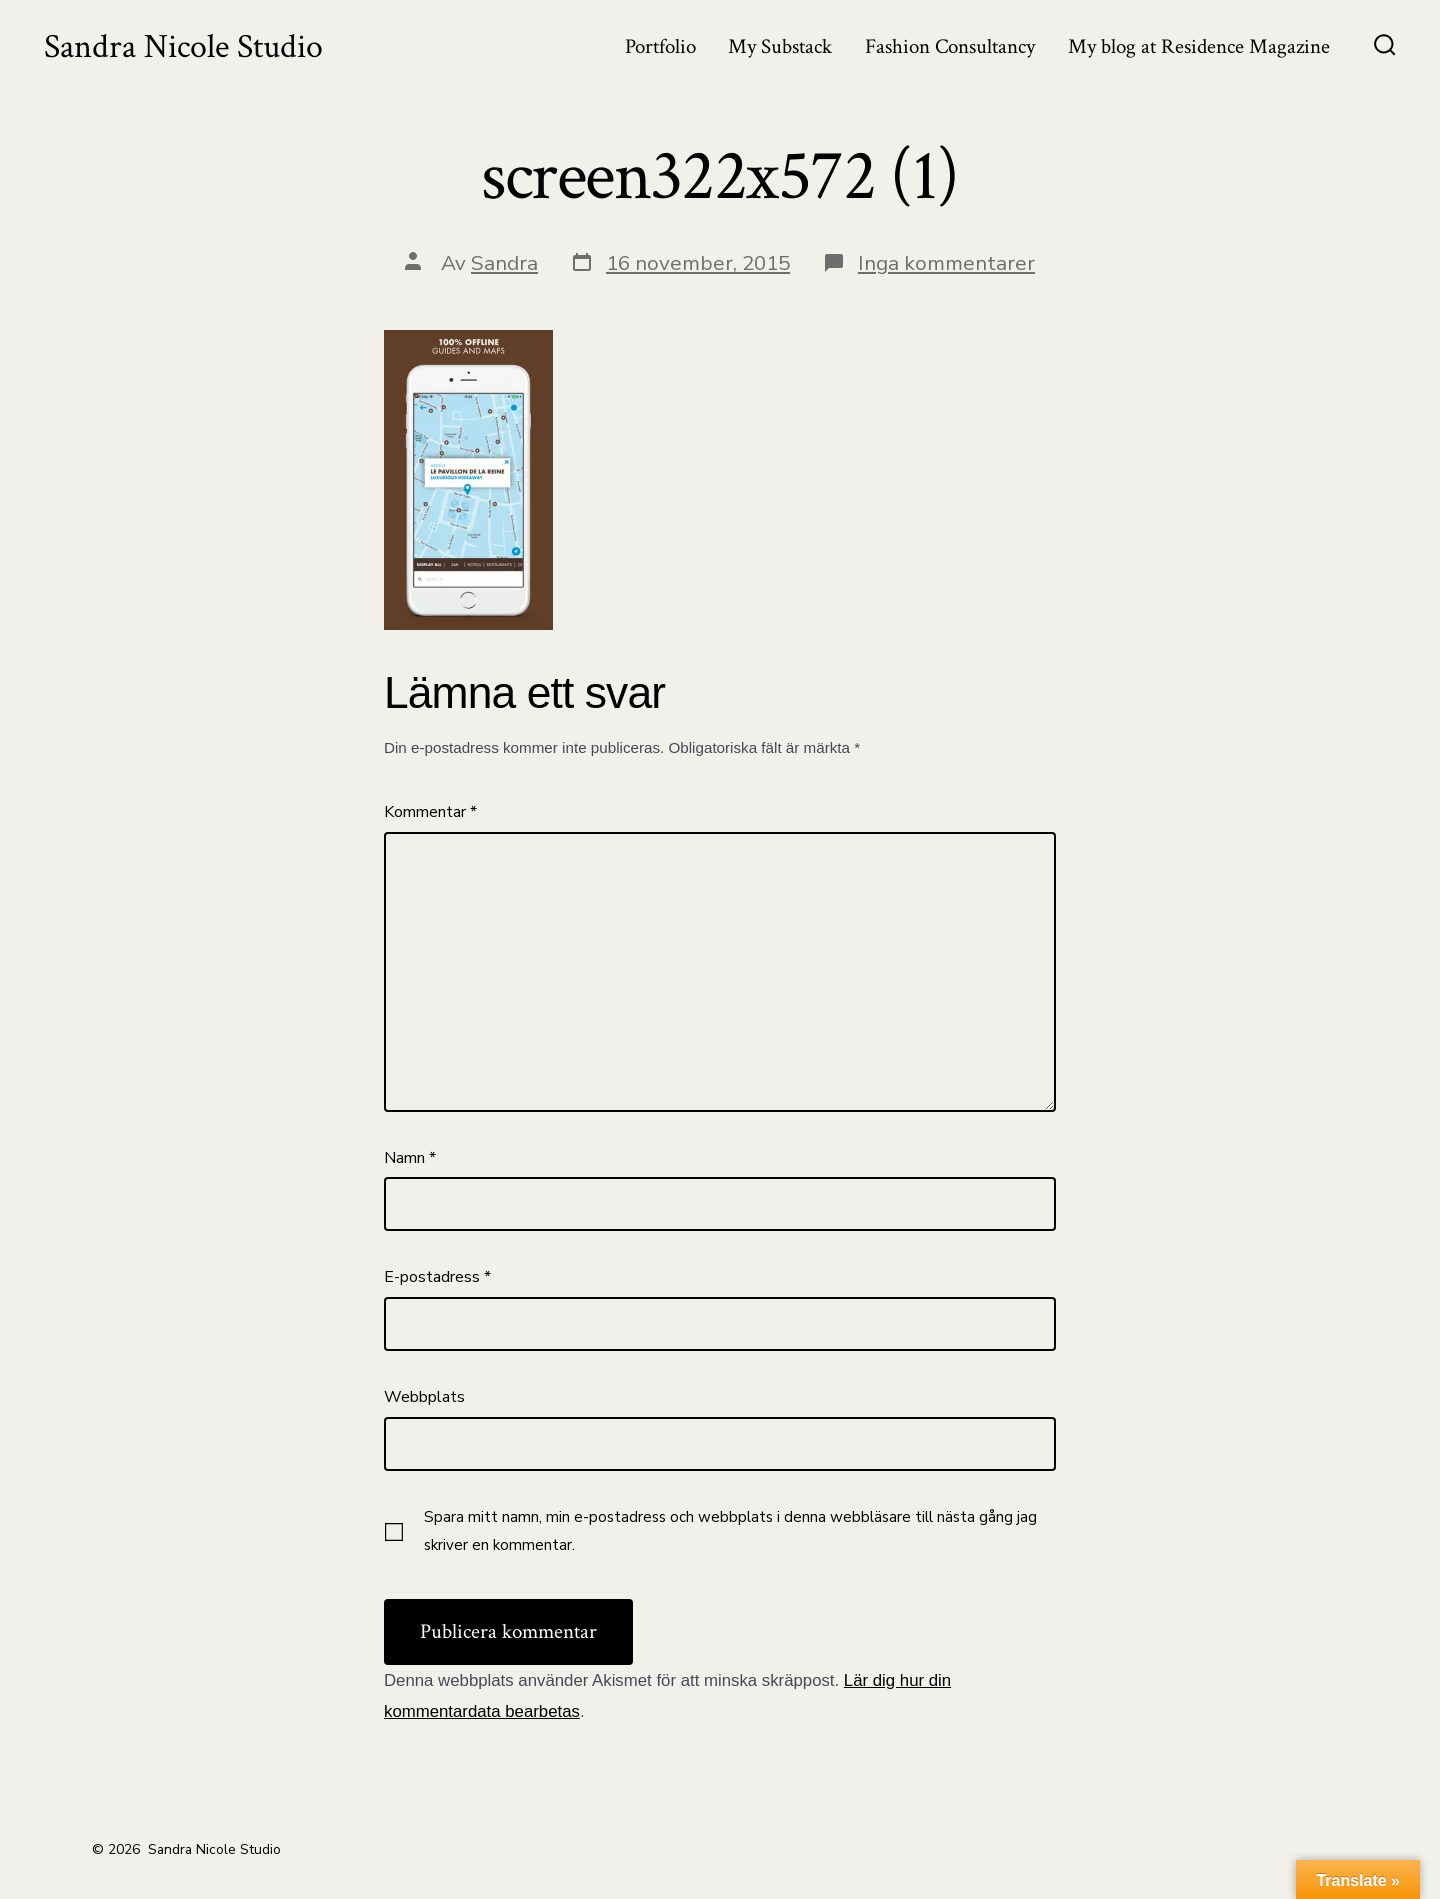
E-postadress (437, 1277)
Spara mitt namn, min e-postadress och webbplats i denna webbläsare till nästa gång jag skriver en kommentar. (730, 1531)
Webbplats (424, 1397)
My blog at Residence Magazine (1199, 46)
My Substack (780, 46)
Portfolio (660, 46)
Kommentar (430, 812)
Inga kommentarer (946, 263)
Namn (410, 1158)
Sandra (504, 263)
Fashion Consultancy (950, 46)
